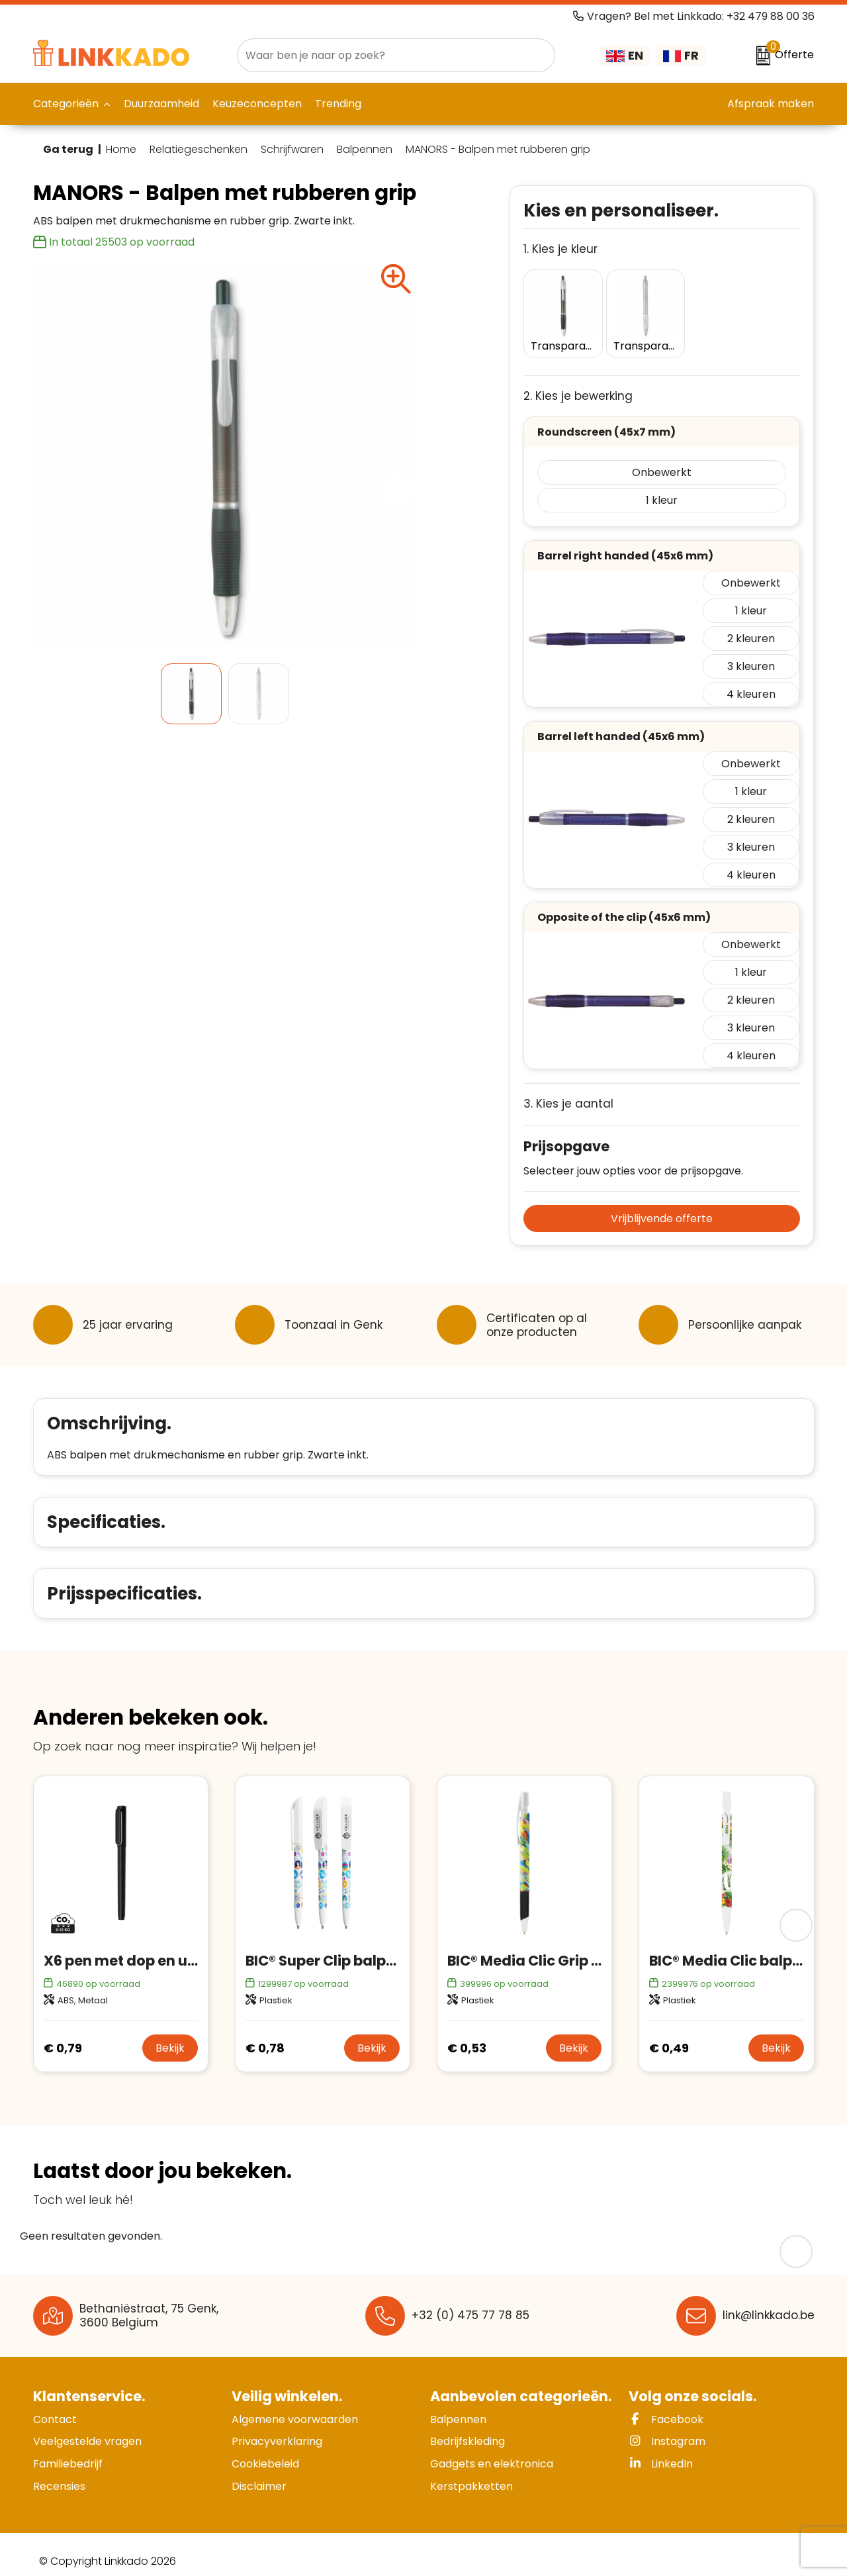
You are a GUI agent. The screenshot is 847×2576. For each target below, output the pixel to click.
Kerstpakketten (471, 2473)
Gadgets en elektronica (491, 2450)
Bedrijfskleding (467, 2428)
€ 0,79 (63, 2034)
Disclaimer (259, 2473)
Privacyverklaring (277, 2428)
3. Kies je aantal (568, 1091)
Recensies (59, 2473)
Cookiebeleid (265, 2450)
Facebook (666, 2406)
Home (121, 149)
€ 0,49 (669, 2034)
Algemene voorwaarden (295, 2406)
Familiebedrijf (68, 2450)
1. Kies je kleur (560, 249)
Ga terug (68, 149)
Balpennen (364, 149)
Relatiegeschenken (198, 149)
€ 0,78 (265, 2034)
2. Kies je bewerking (578, 383)
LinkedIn (661, 2450)
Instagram (667, 2428)
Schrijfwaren (292, 149)
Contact (55, 2406)
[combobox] (381, 55)
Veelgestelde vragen (87, 2428)
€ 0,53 (466, 2034)
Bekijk (170, 2034)
